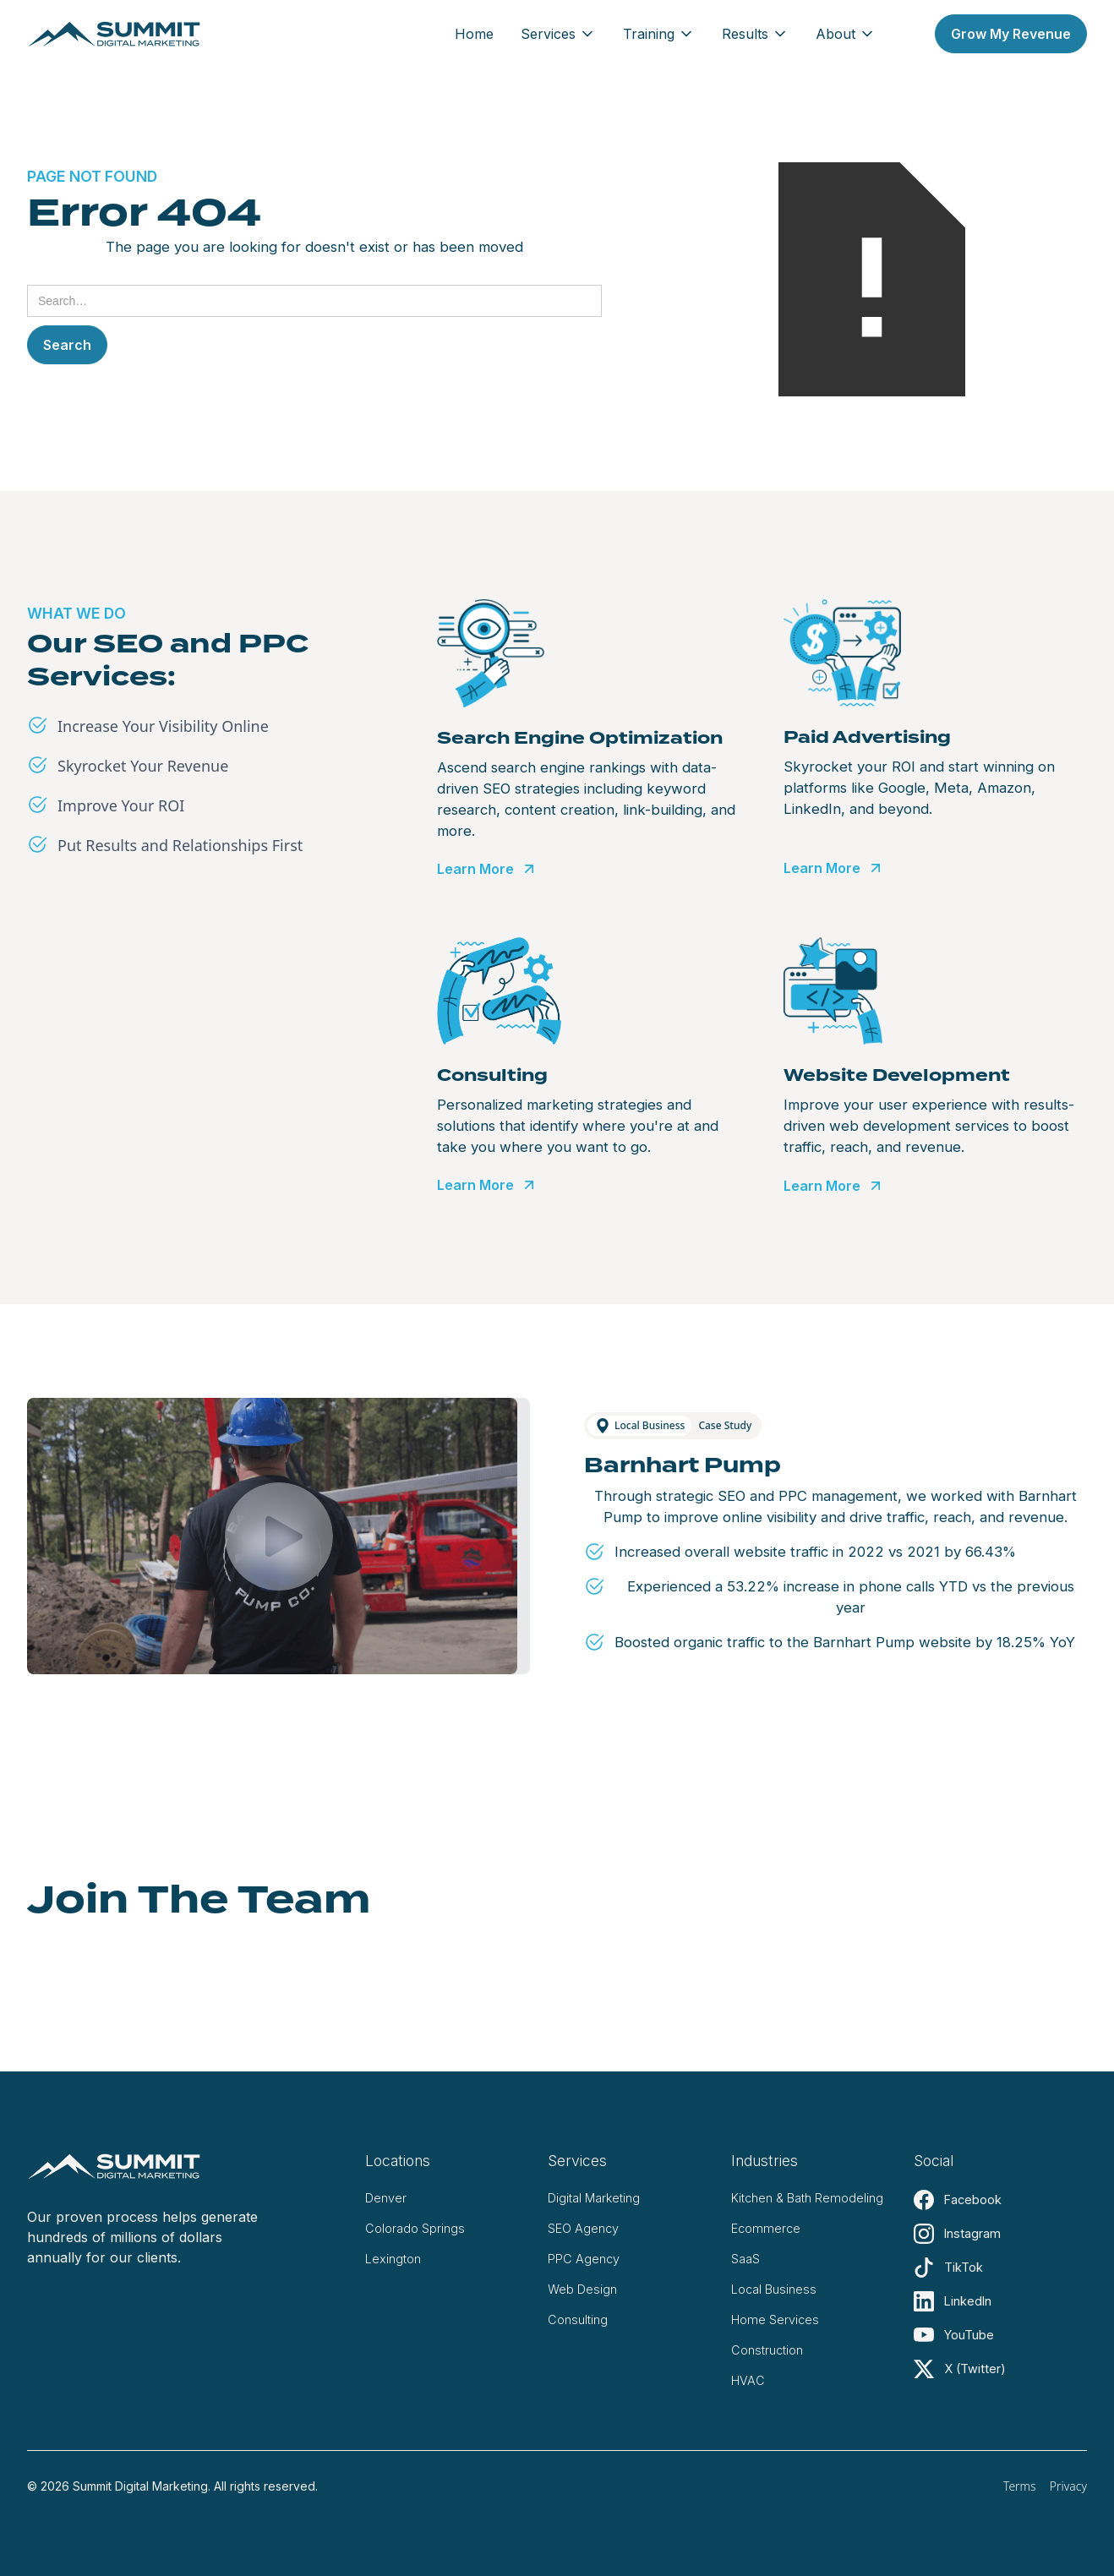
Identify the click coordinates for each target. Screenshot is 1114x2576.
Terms (1019, 2486)
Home (474, 33)
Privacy (1068, 2486)
